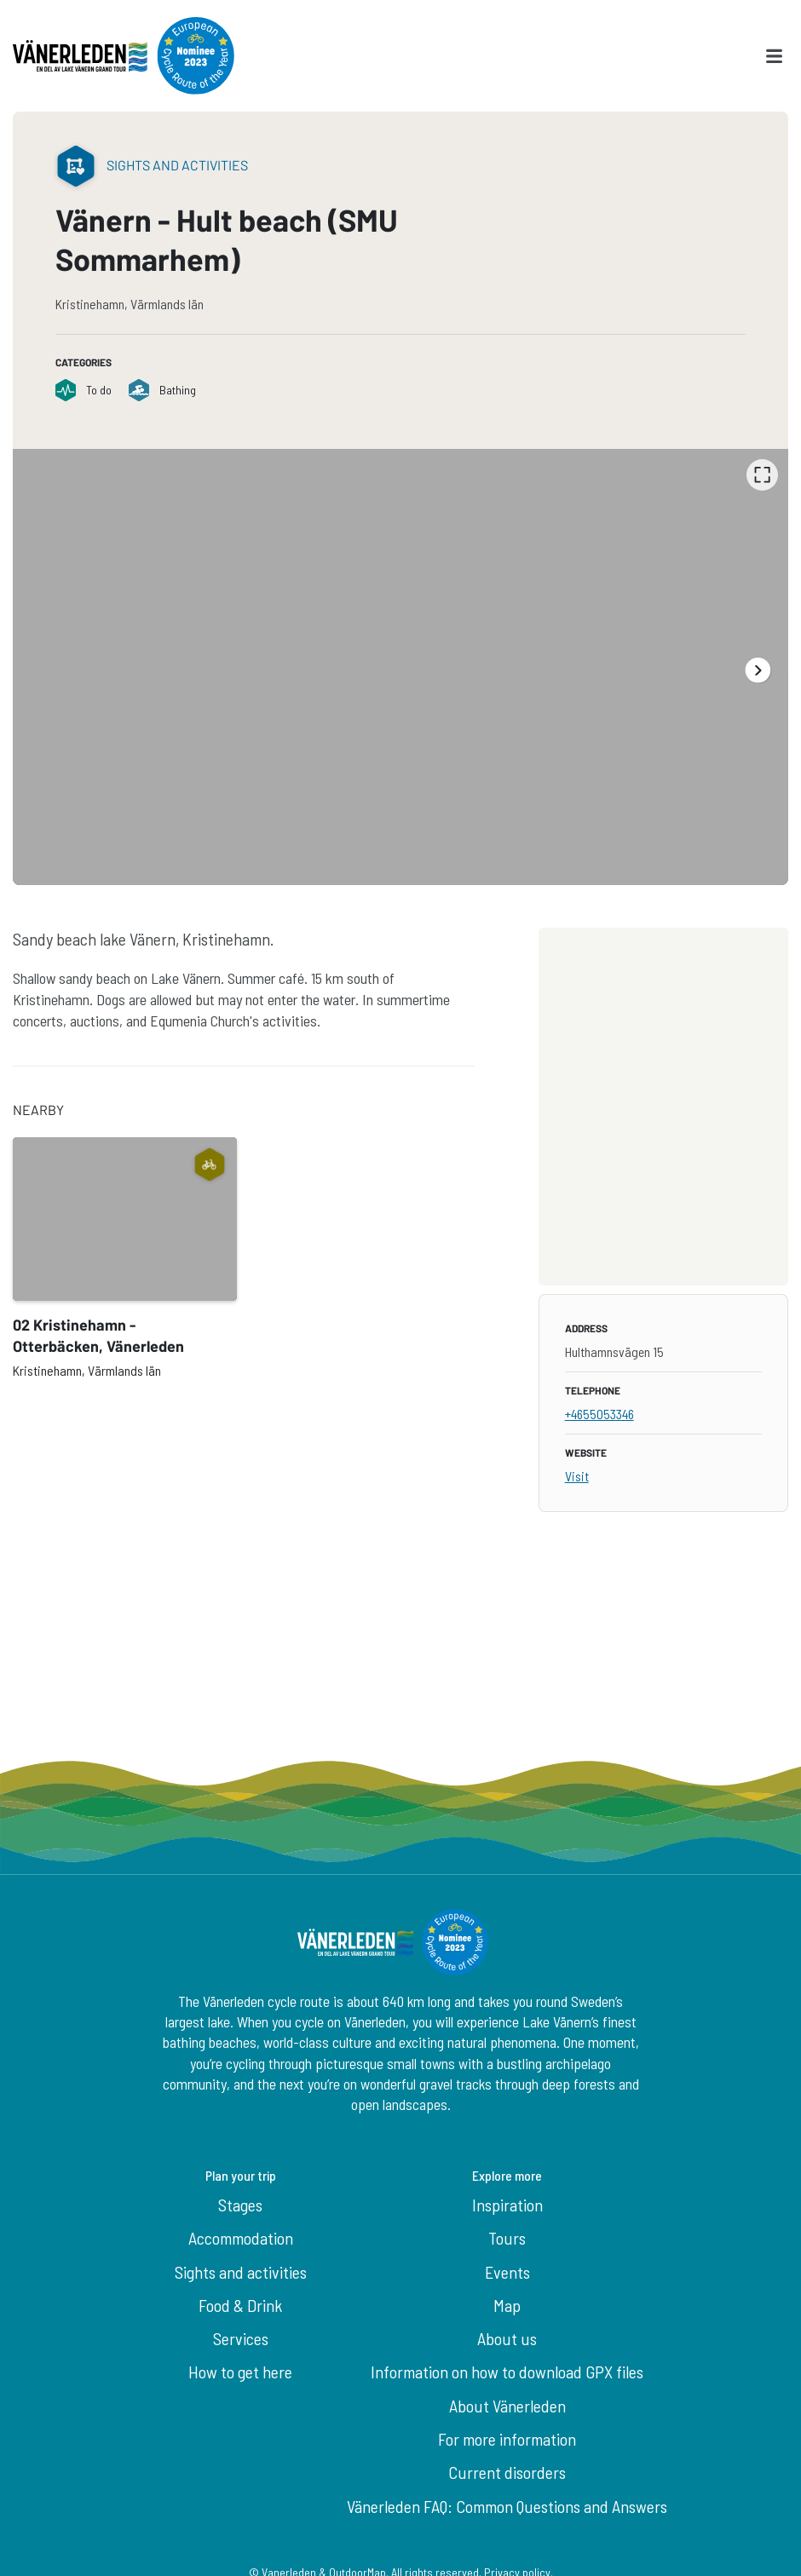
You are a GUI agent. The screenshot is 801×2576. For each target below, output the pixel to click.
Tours (507, 2238)
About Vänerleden (507, 2405)
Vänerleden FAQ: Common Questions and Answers (507, 2506)
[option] (400, 667)
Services (240, 2338)
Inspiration (507, 2204)
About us (507, 2338)
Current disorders (507, 2472)
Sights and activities (241, 2272)
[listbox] (400, 667)
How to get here (240, 2371)
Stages (240, 2204)
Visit (577, 1476)
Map (507, 2305)
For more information (507, 2439)
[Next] (757, 670)
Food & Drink (240, 2305)
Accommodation (240, 2238)
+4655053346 (599, 1414)
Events (507, 2272)
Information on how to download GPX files (507, 2371)
